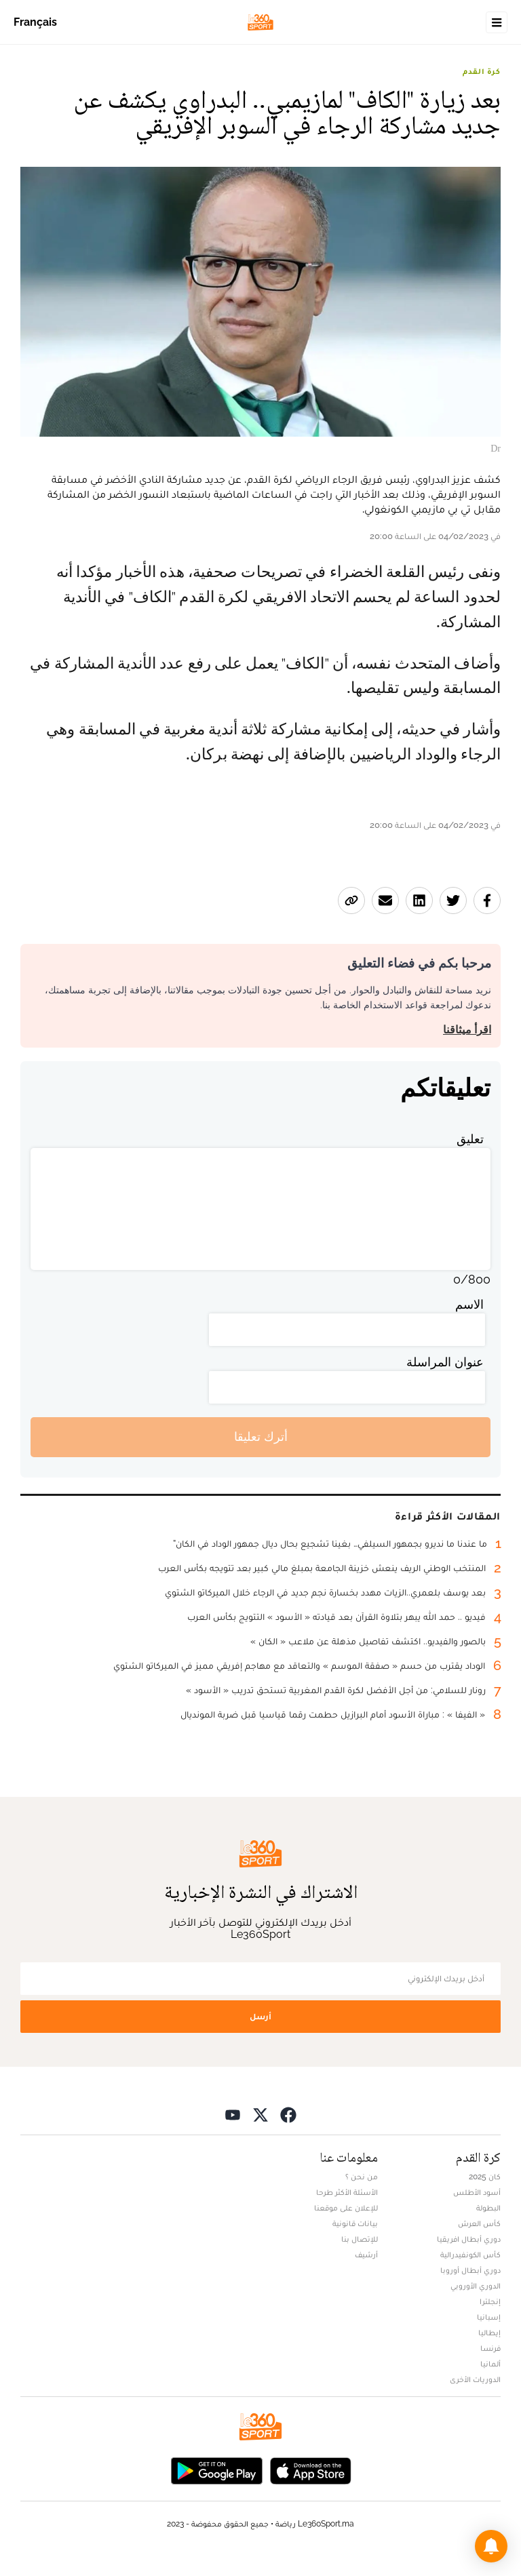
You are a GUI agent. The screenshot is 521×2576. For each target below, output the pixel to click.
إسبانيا (489, 2317)
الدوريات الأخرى (475, 2379)
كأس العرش (479, 2223)
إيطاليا (489, 2332)
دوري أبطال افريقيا (469, 2239)
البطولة (488, 2208)
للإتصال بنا (359, 2239)
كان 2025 (485, 2176)
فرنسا (490, 2348)
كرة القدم (482, 71)
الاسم (469, 1304)
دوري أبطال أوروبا (470, 2270)
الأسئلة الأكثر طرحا (347, 2192)
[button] (491, 2546)
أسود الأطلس (477, 2192)
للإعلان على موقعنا (346, 2208)
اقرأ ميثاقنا (467, 1029)
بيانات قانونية (355, 2223)
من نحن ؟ (361, 2176)
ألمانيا (490, 2364)
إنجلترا (490, 2301)
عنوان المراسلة (445, 1362)
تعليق (470, 1139)
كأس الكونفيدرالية (470, 2254)
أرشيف (366, 2254)
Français (35, 22)
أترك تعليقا (261, 1436)
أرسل (260, 2016)
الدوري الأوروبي (475, 2286)
